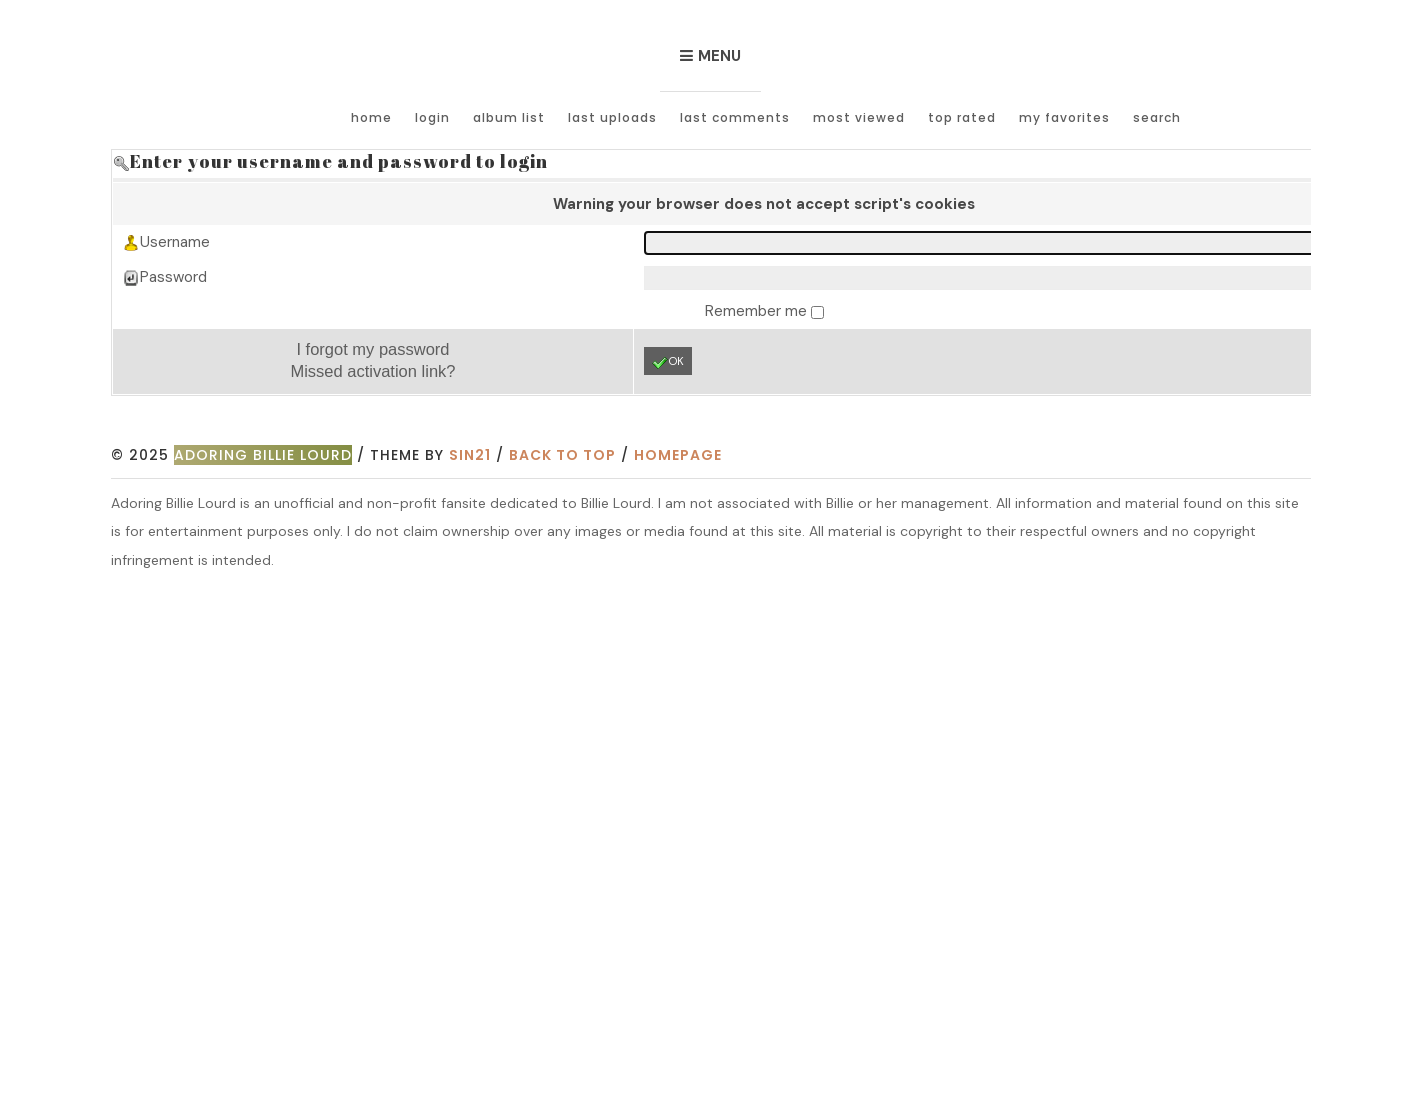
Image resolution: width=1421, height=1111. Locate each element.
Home (371, 117)
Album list (509, 117)
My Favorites (1064, 117)
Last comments (735, 117)
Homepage (678, 455)
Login (432, 117)
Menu (719, 56)
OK (668, 362)
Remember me (758, 311)
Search (1157, 117)
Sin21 (470, 455)
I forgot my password (372, 349)
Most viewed (859, 117)
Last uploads (612, 117)
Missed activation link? (372, 371)
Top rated (962, 117)
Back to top (562, 455)
